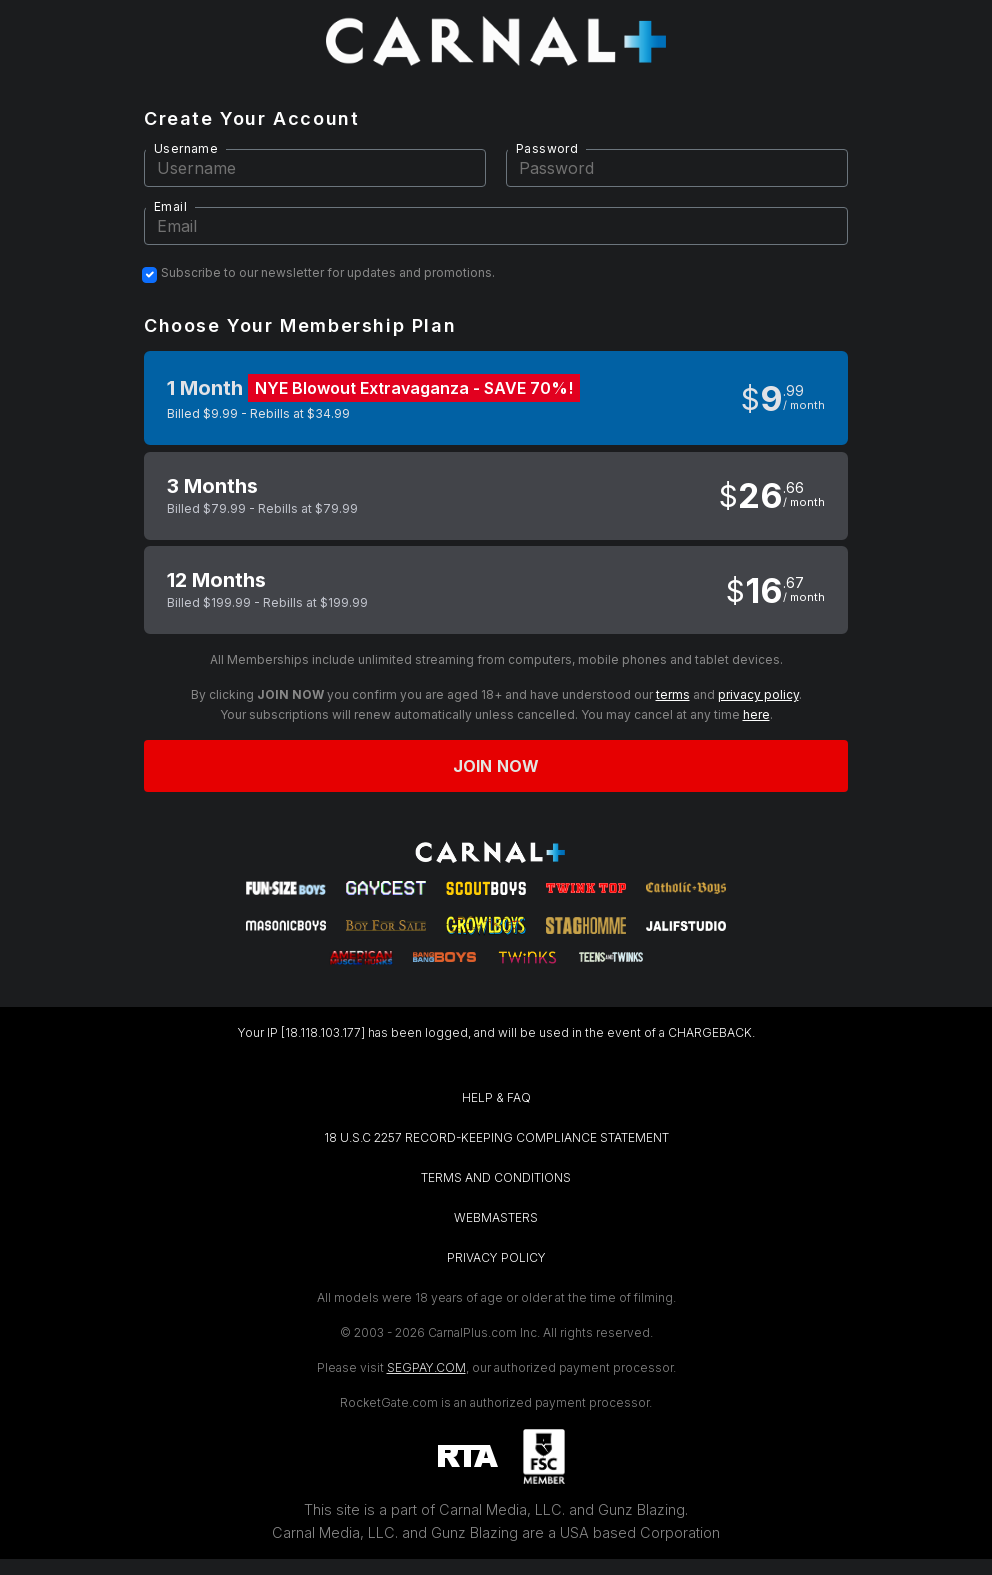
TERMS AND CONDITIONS (496, 1177)
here (756, 714)
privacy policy (758, 694)
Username (186, 148)
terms (673, 694)
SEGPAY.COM (426, 1367)
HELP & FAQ (496, 1097)
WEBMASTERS (496, 1217)
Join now (496, 766)
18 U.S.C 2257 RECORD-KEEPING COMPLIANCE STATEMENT (496, 1137)
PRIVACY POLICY (496, 1257)
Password (547, 148)
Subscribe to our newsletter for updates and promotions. (328, 273)
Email (170, 206)
